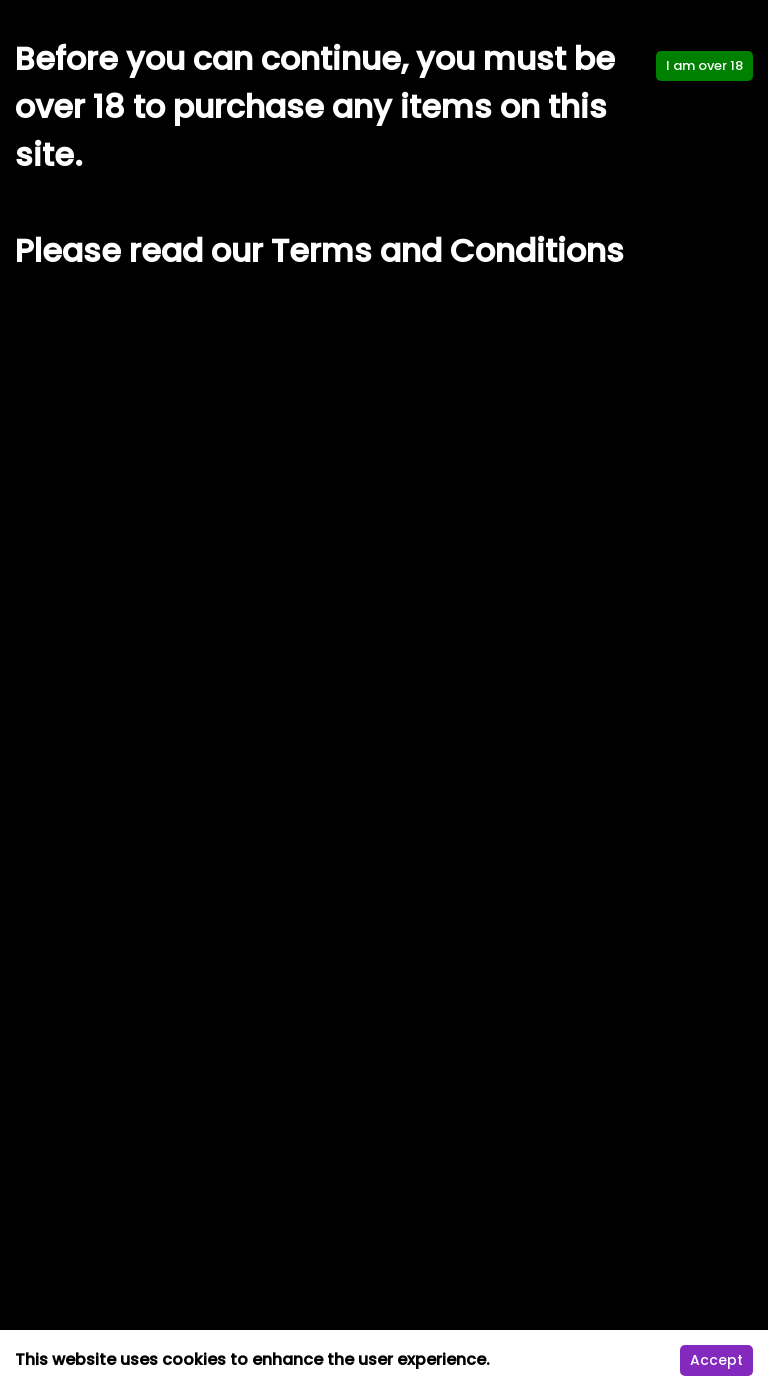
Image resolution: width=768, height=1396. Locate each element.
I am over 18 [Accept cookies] (704, 65)
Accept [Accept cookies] (716, 1360)
